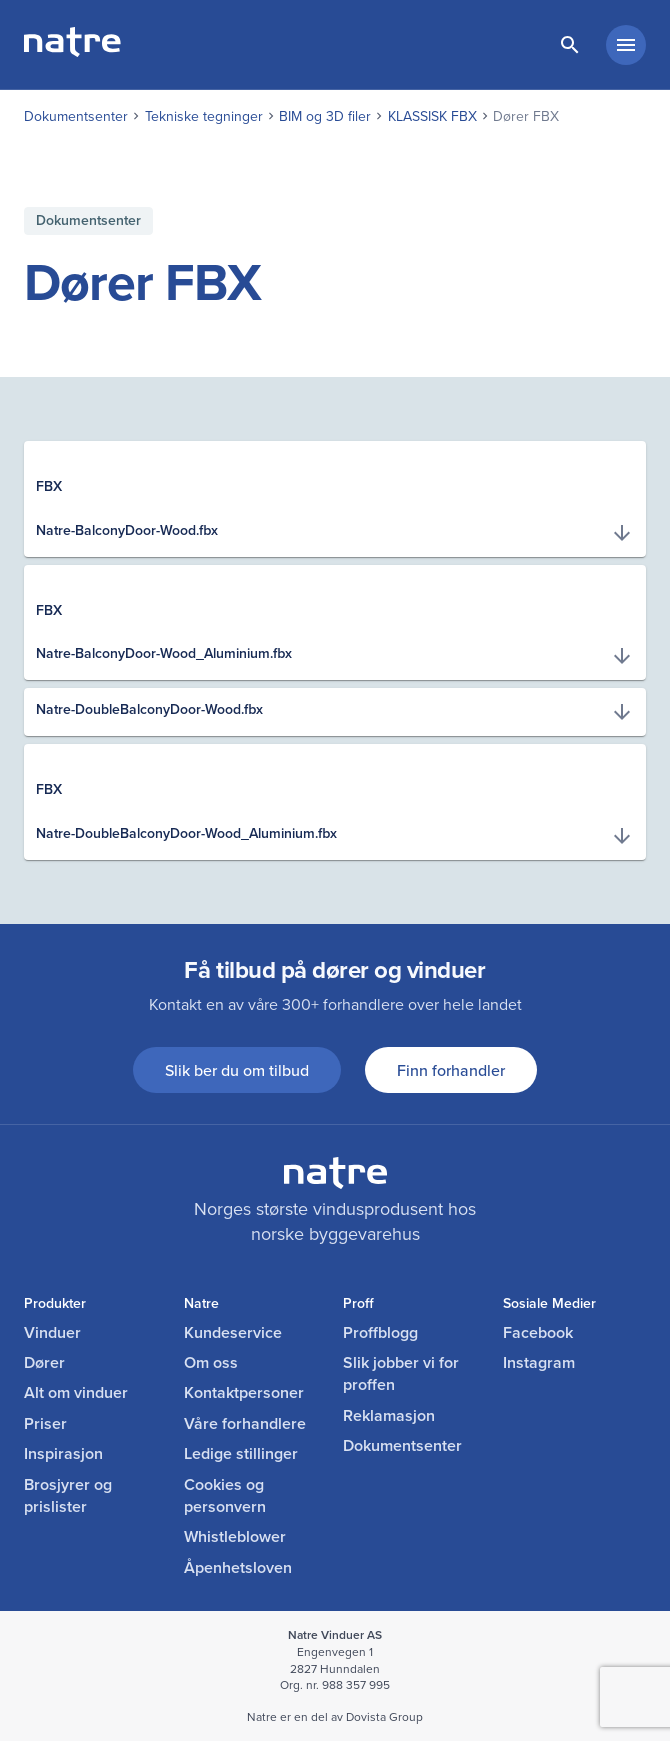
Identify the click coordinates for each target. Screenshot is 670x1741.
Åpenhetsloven (238, 1568)
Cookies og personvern (225, 1496)
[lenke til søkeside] (570, 45)
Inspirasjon (63, 1454)
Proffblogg (380, 1333)
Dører (44, 1363)
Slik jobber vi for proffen (401, 1374)
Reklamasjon (389, 1416)
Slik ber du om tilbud (237, 1070)
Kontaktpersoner (244, 1393)
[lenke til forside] (72, 50)
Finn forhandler (451, 1070)
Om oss (211, 1363)
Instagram (539, 1363)
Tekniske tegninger (204, 116)
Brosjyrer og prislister (68, 1496)
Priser (45, 1424)
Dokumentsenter (76, 116)
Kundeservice (233, 1333)
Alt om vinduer (76, 1393)
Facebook (538, 1333)
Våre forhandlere (245, 1424)
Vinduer (52, 1333)
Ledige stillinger (241, 1454)
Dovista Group (384, 1716)
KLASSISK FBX (432, 116)
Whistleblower (235, 1537)
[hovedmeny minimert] (626, 45)
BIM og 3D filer (325, 116)
